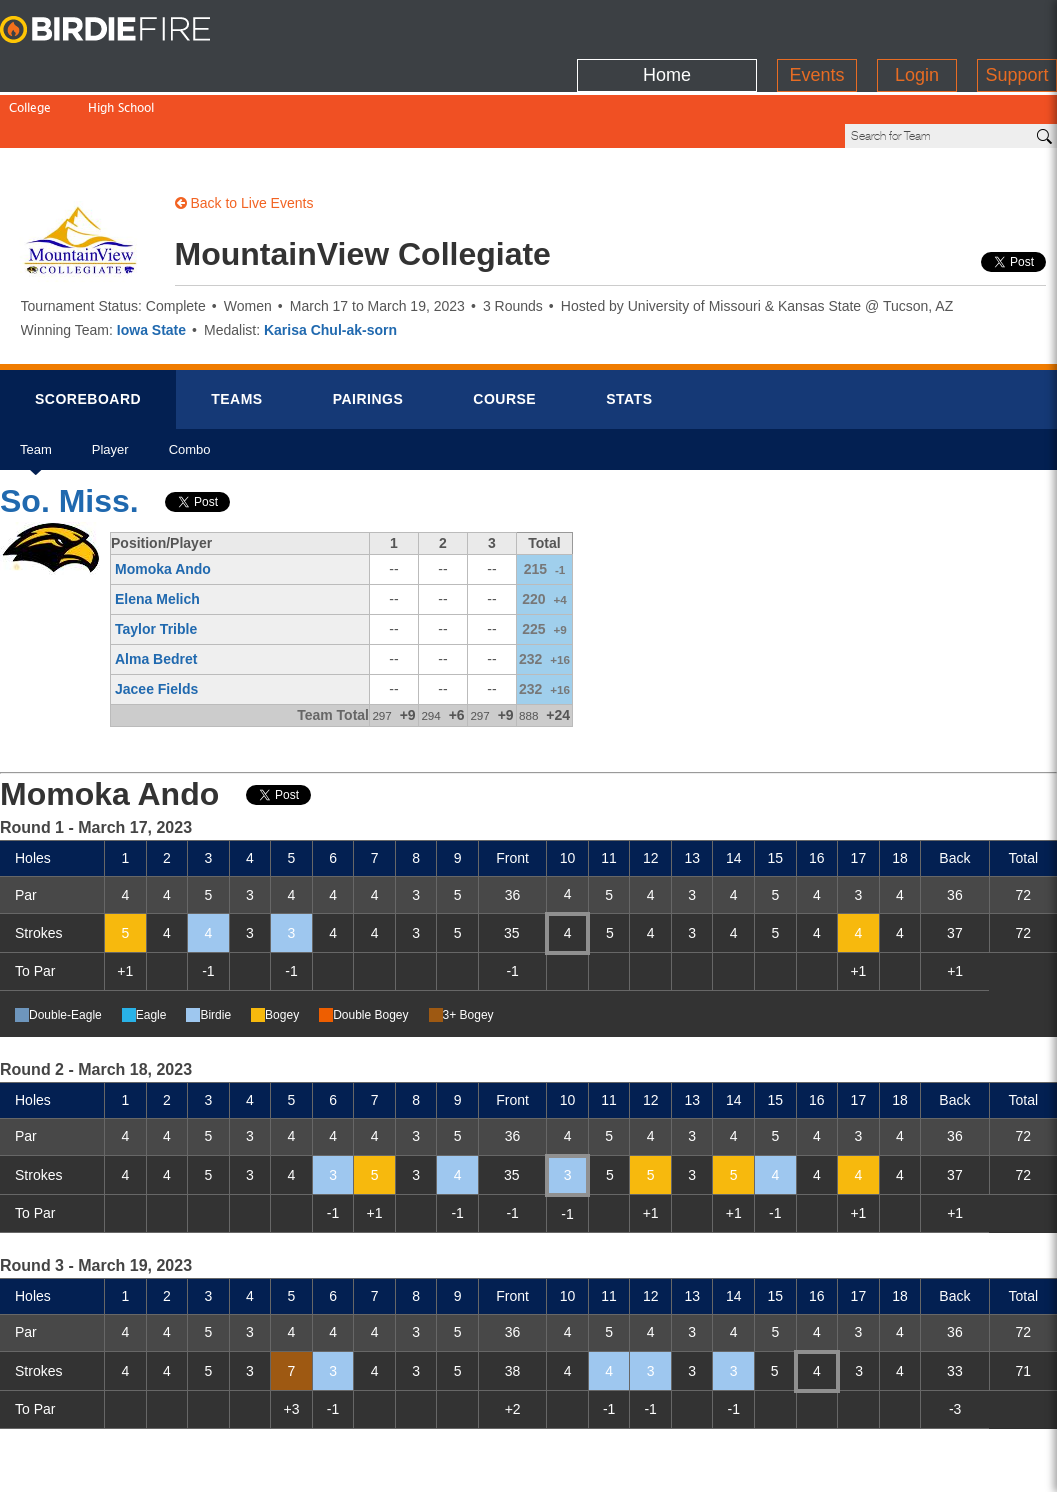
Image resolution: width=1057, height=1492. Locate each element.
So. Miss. (69, 433)
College (30, 67)
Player (110, 388)
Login (917, 25)
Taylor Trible (156, 561)
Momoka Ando (163, 501)
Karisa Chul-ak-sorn (330, 262)
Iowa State (151, 262)
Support (1016, 25)
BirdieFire (125, 30)
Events (816, 25)
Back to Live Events (244, 135)
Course (504, 331)
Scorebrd (88, 331)
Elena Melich (157, 531)
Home (667, 25)
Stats (629, 331)
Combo (190, 388)
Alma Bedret (156, 591)
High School (121, 67)
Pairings (368, 331)
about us (805, 1464)
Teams (237, 331)
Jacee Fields (156, 621)
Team (36, 388)
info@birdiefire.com (931, 1464)
